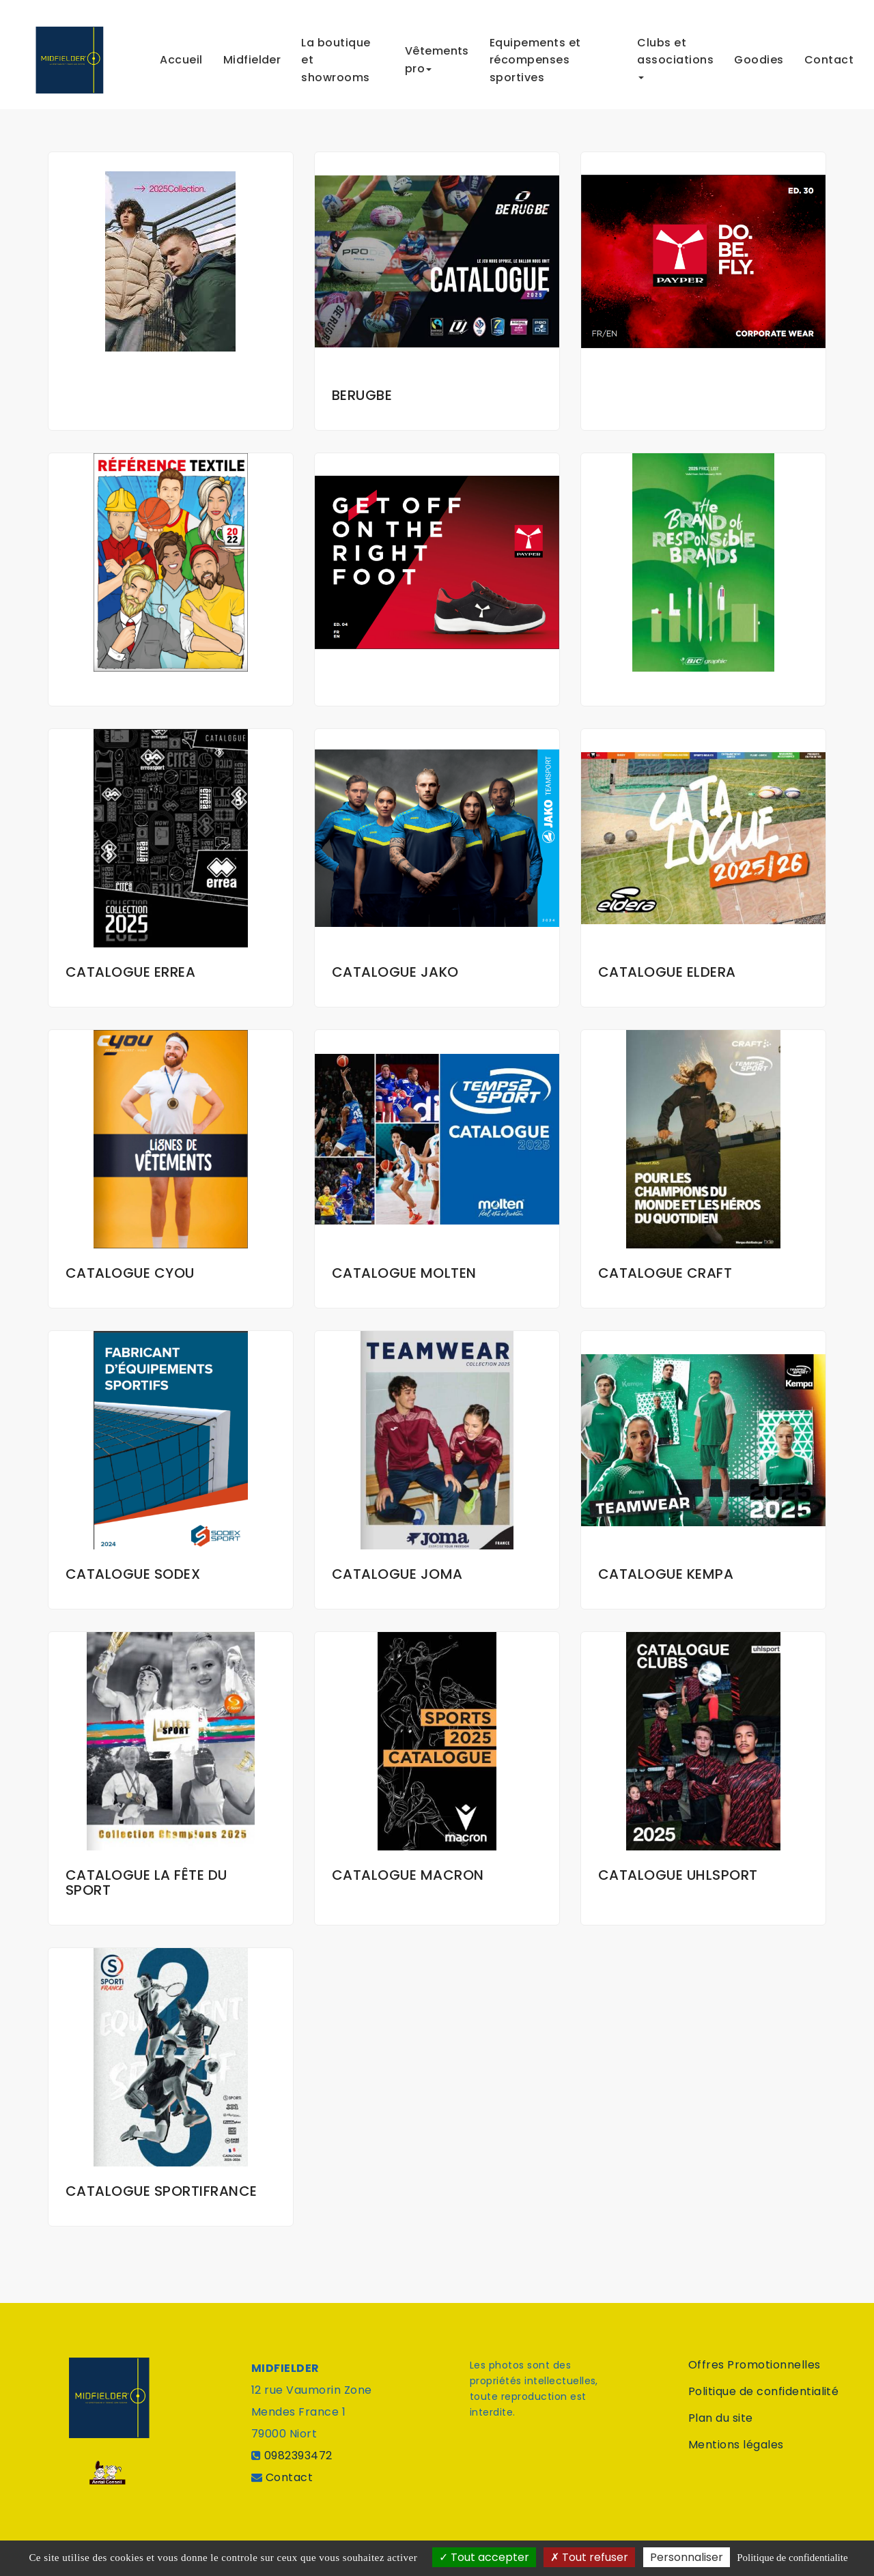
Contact (829, 54)
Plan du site (720, 2418)
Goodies (758, 54)
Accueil (181, 54)
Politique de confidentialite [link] (792, 2557)
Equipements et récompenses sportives (535, 54)
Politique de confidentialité (763, 2391)
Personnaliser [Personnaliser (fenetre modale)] (686, 2557)
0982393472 (298, 2455)
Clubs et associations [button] (675, 51)
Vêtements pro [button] (437, 54)
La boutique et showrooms (335, 54)
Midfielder (252, 54)
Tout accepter (484, 2557)
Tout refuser (589, 2557)
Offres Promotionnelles (754, 2365)
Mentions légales (736, 2444)
